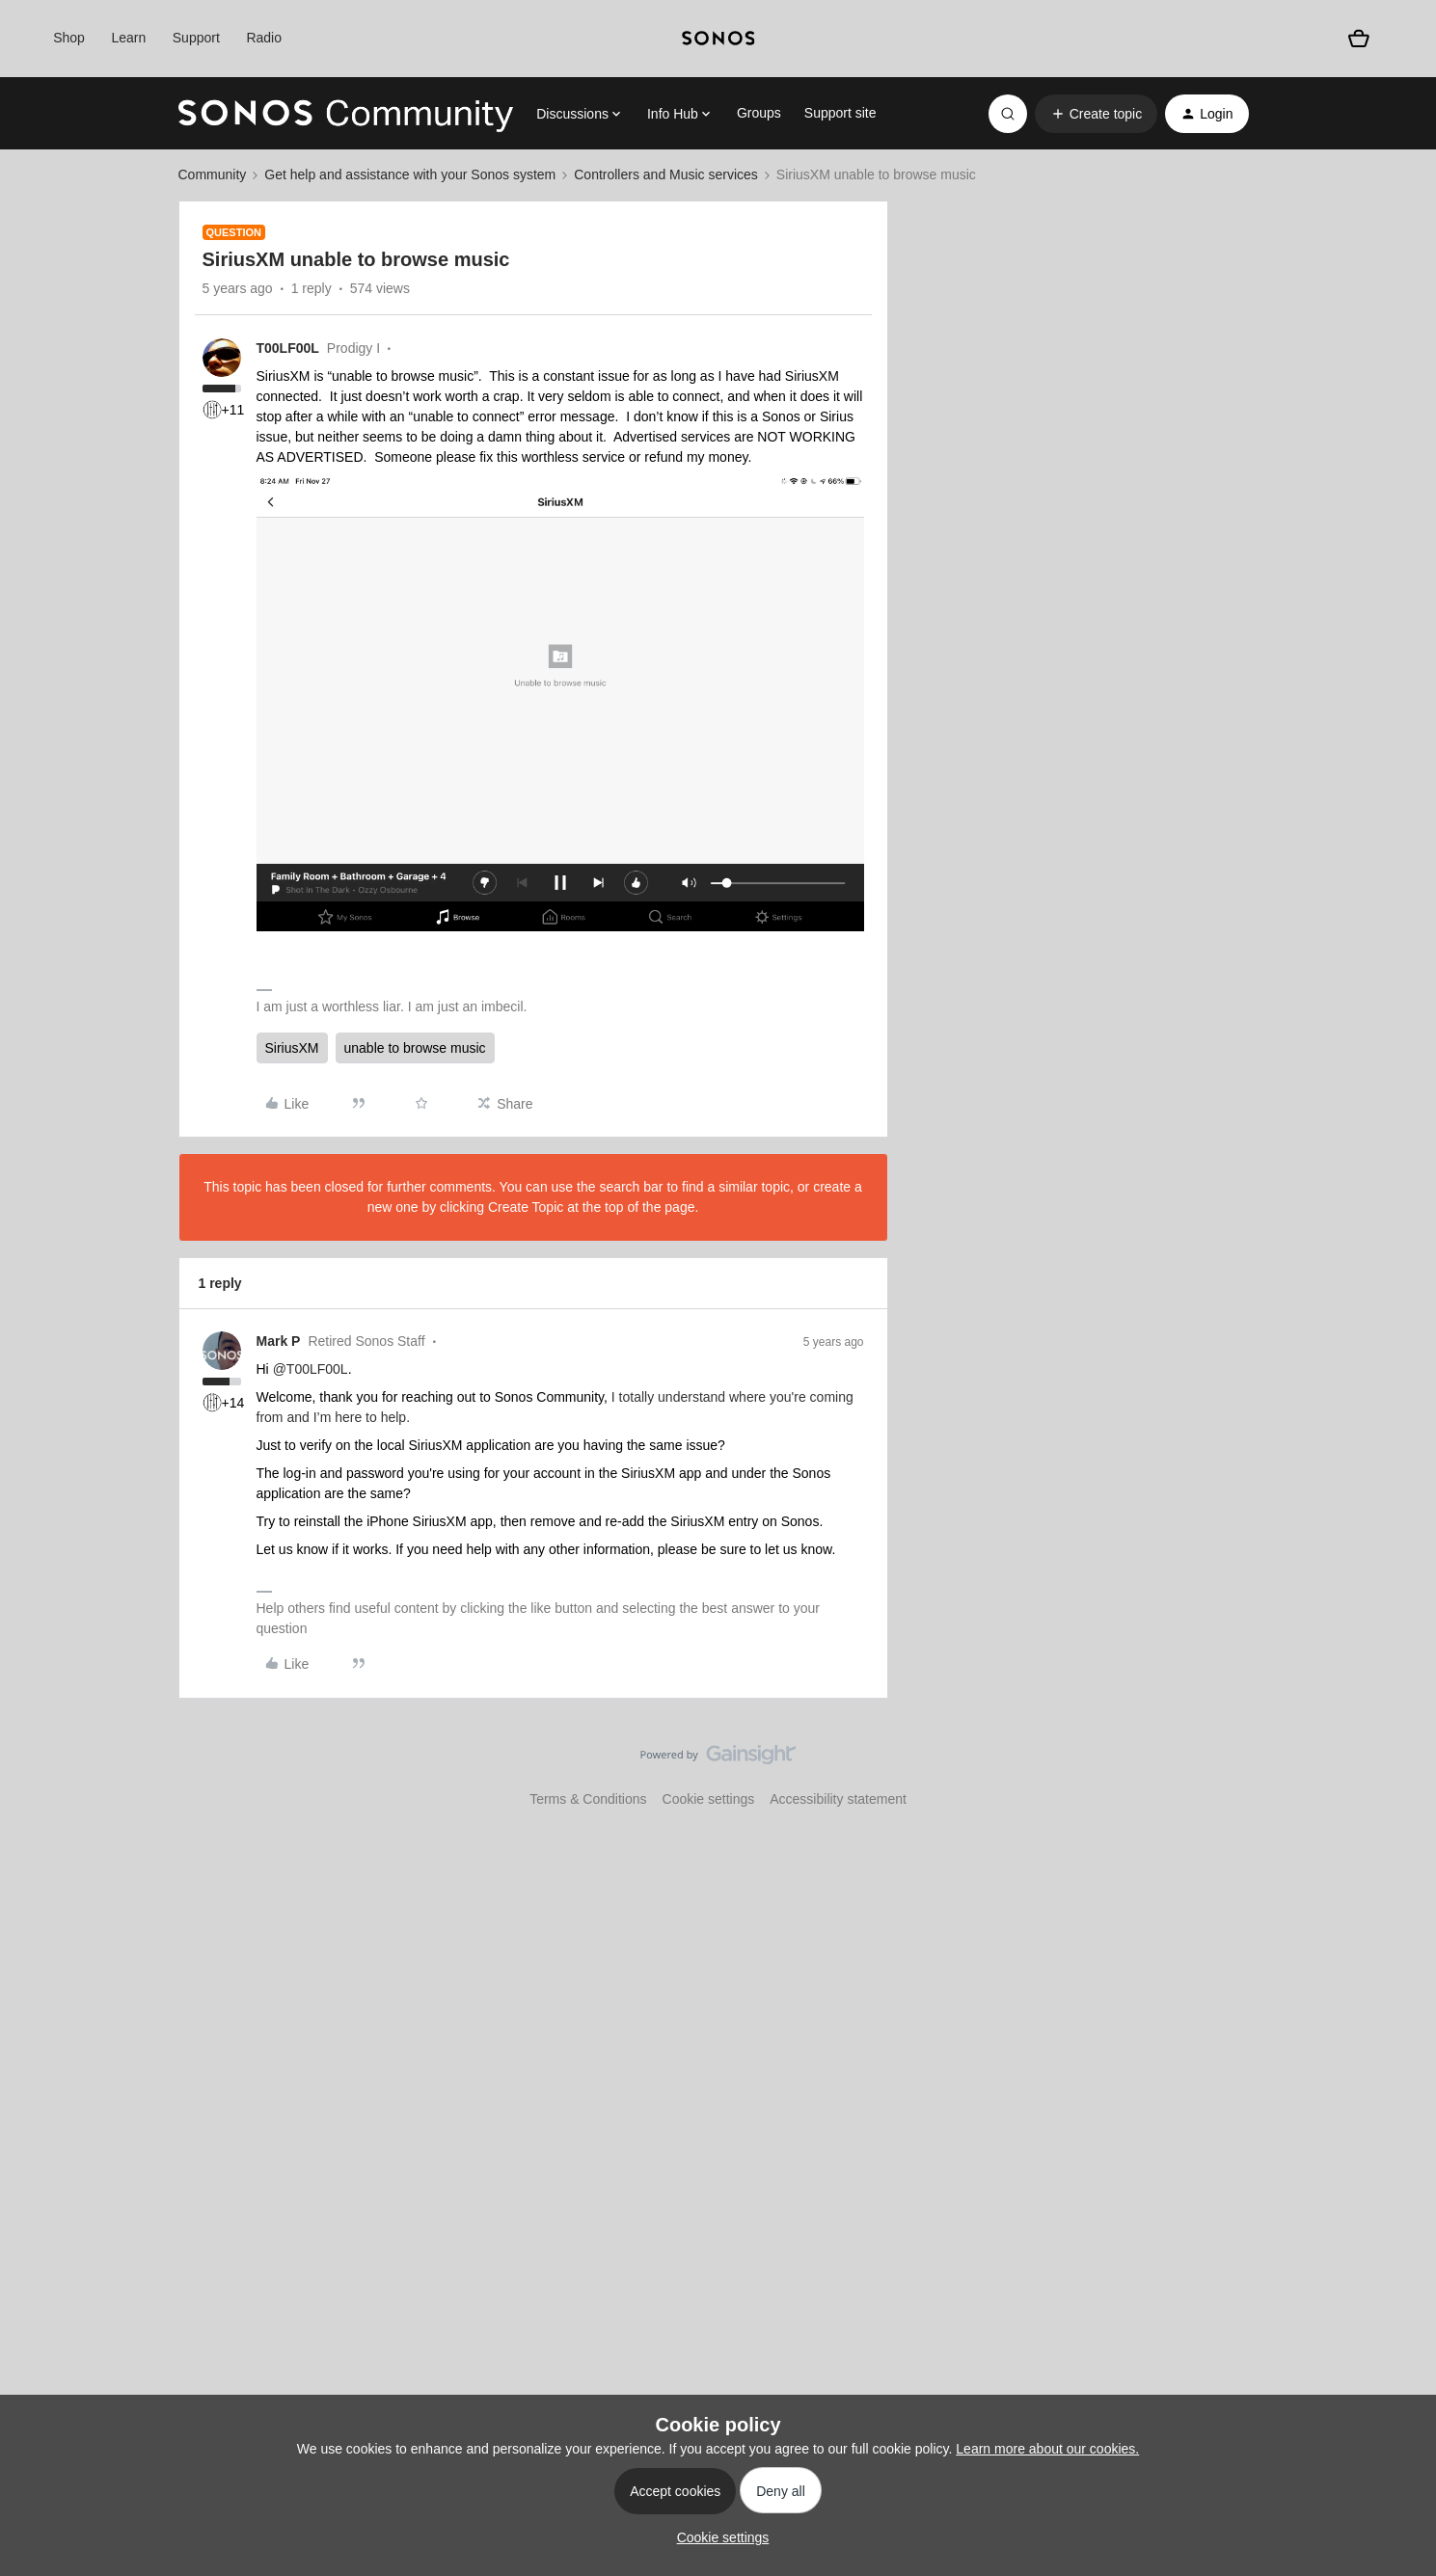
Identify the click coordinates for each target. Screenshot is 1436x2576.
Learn (128, 37)
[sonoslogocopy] (718, 38)
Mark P (279, 1341)
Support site (840, 113)
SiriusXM (292, 1048)
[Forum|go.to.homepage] (346, 113)
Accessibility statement (838, 1799)
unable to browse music (415, 1048)
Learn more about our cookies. (1047, 2448)
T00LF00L (288, 348)
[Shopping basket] (1359, 38)
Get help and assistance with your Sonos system (409, 174)
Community (212, 174)
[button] (1096, 113)
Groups (759, 113)
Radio (264, 37)
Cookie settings (709, 1799)
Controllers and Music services (666, 174)
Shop (69, 37)
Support (196, 37)
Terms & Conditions (587, 1799)
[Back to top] (1397, 1771)
